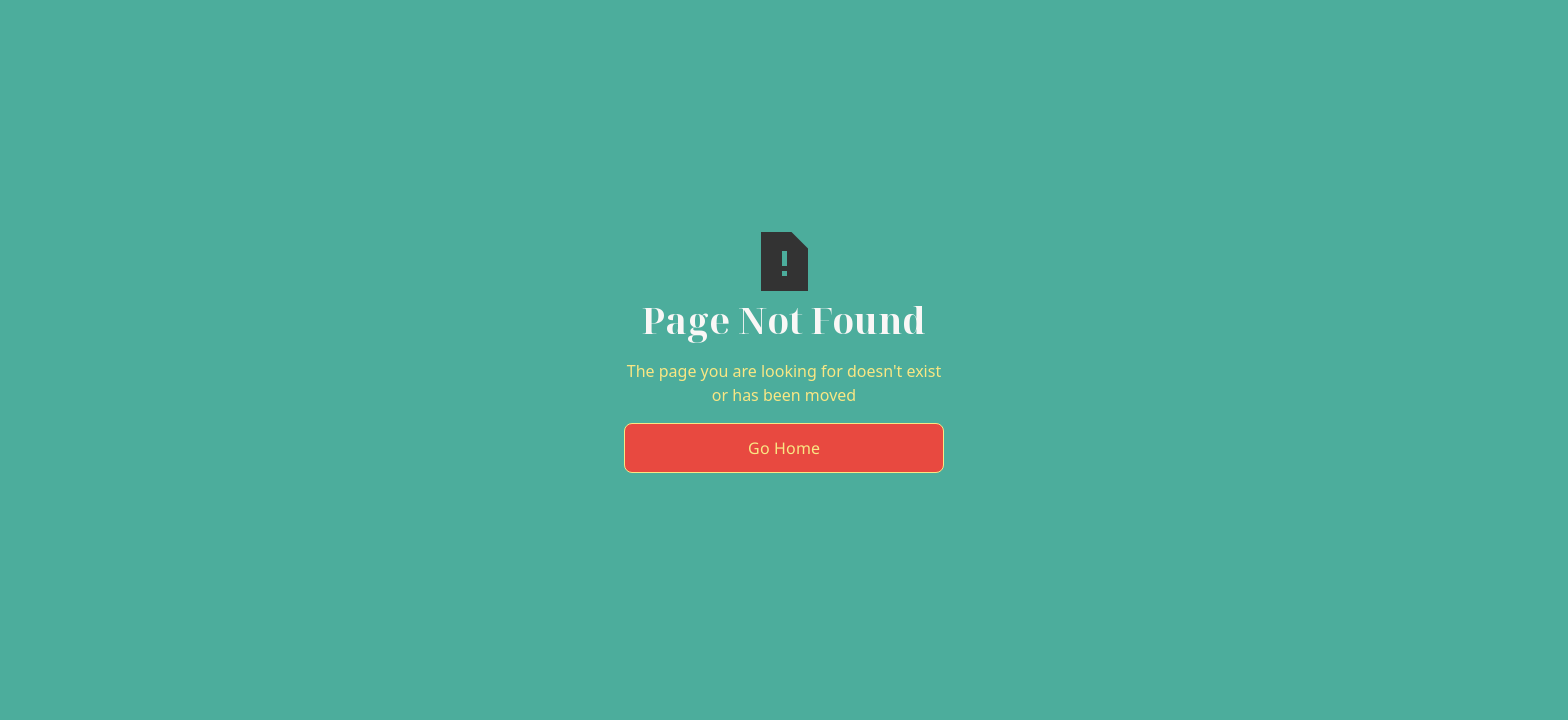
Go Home (784, 448)
